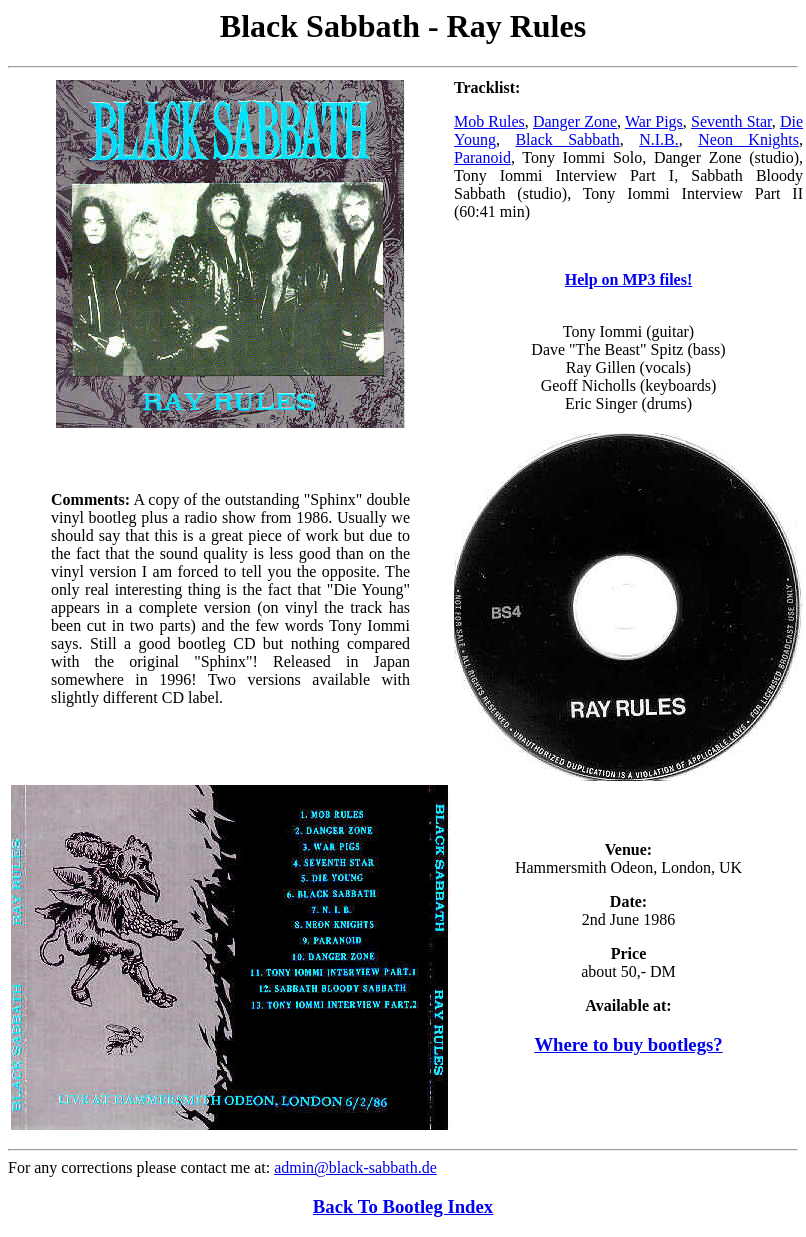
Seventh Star (731, 121)
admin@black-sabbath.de (355, 1167)
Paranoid (482, 157)
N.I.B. (659, 139)
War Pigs (654, 121)
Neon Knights (748, 139)
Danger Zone (575, 121)
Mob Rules (489, 121)
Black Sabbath (567, 139)
